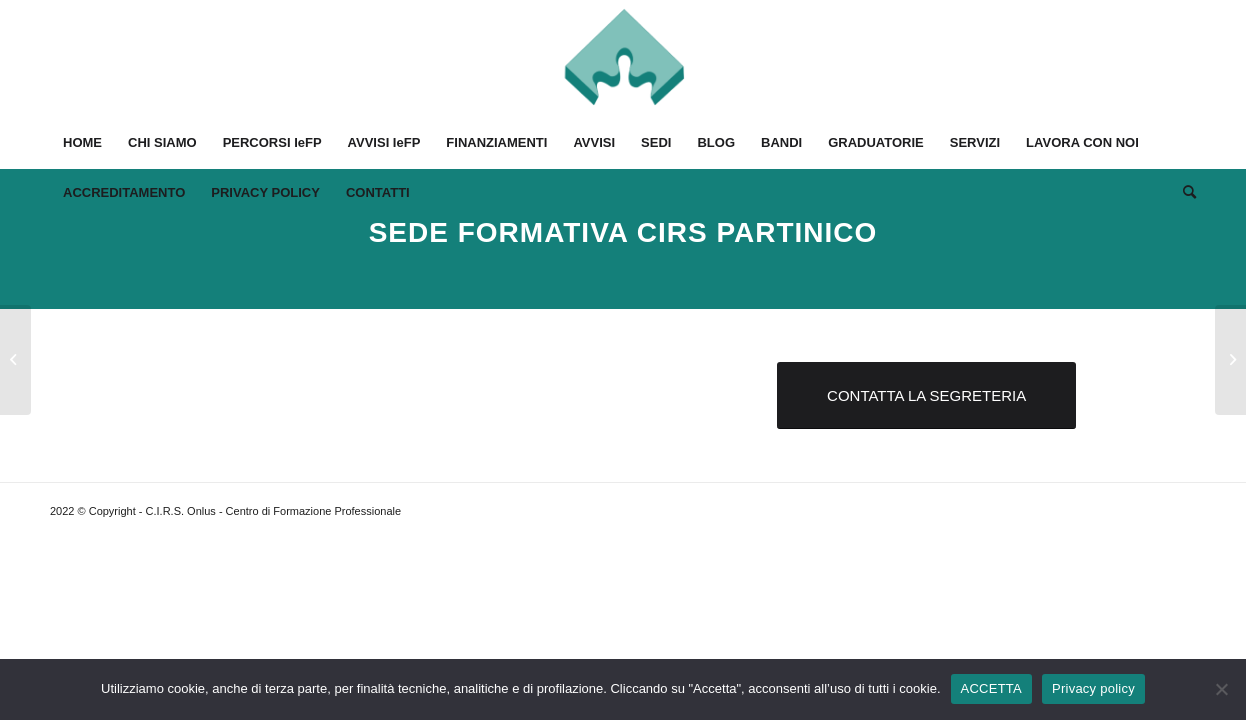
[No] (1221, 689)
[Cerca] (1183, 193)
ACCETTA (991, 688)
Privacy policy (1093, 688)
